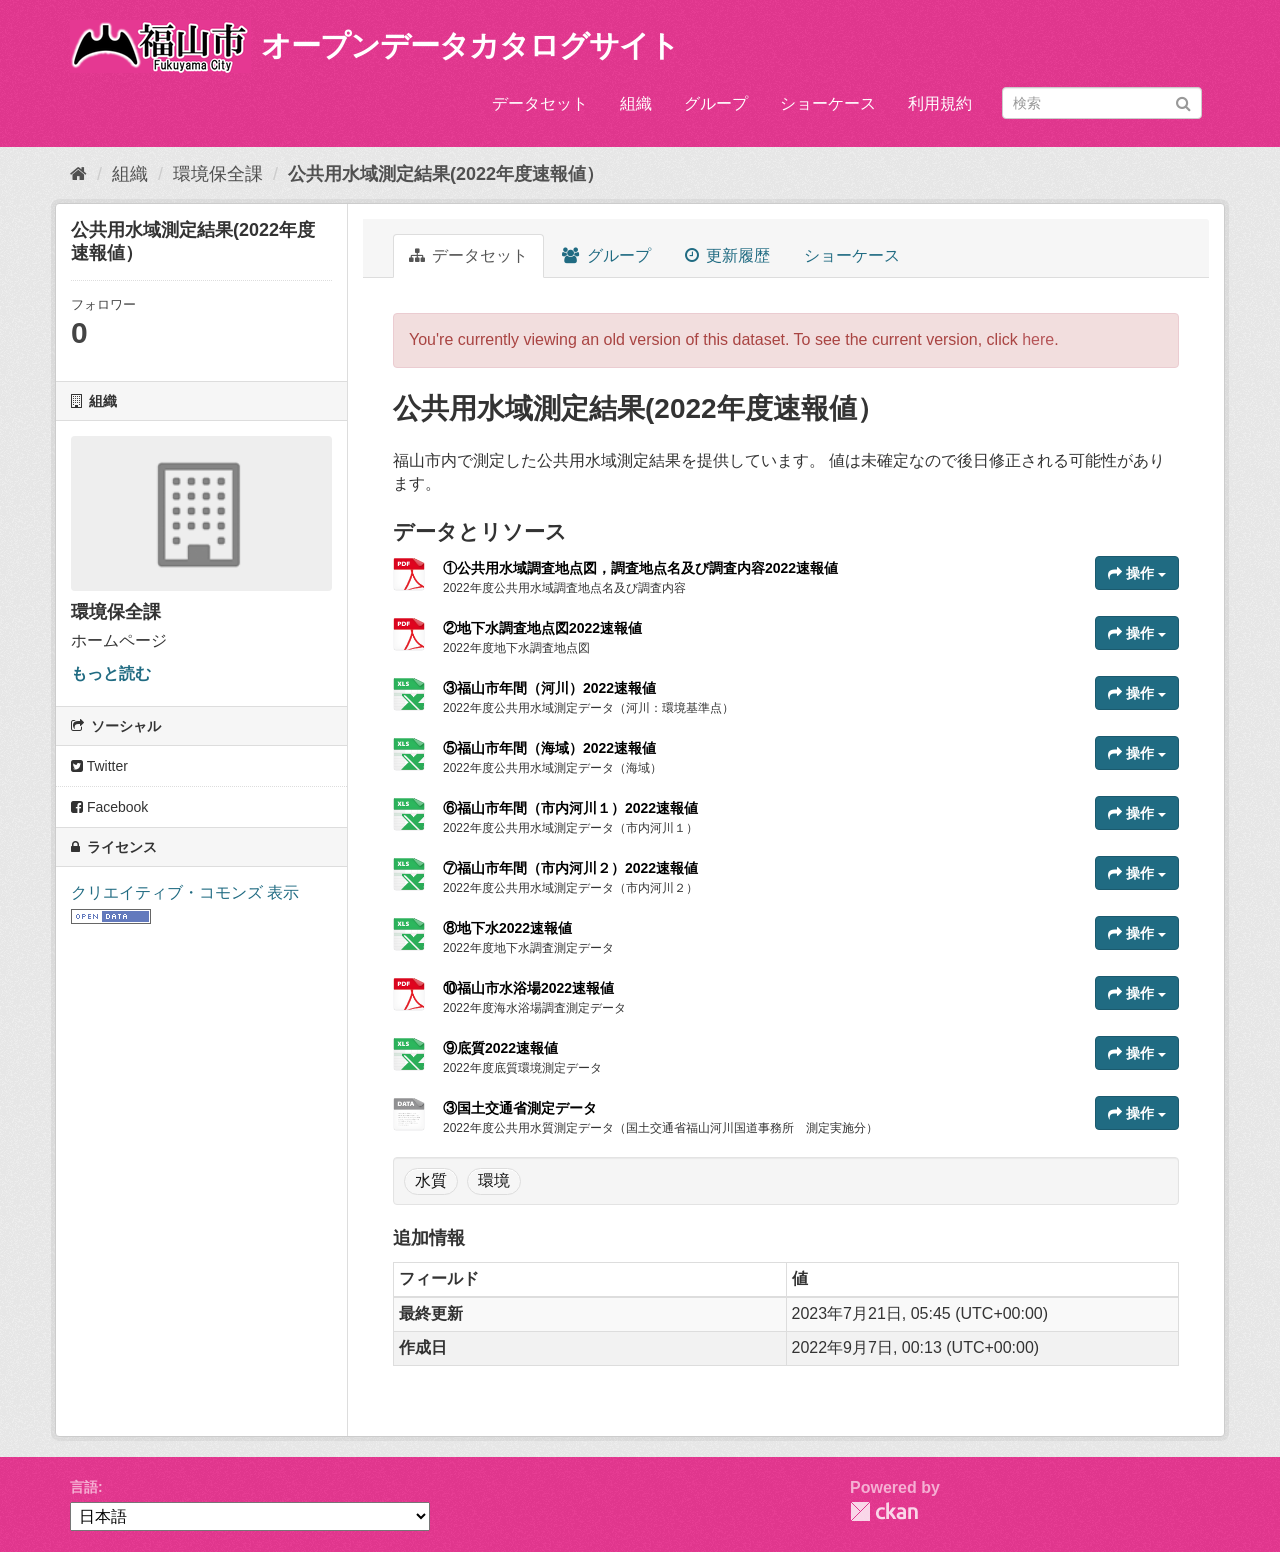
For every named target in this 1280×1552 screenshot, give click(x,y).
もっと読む (111, 673)
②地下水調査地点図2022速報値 (542, 628)
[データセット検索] (1102, 103)
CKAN (884, 1511)
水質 (431, 1180)
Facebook (109, 807)
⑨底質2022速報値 (500, 1048)
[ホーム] (78, 174)
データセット (540, 103)
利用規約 (940, 103)
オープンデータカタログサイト (470, 45)
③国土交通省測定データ (520, 1108)
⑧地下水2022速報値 (507, 928)
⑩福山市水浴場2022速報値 (528, 988)
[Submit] (1183, 101)
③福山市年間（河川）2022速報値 (549, 688)
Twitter (99, 766)
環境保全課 (218, 174)
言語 (84, 1487)
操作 (1137, 573)
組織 (636, 103)
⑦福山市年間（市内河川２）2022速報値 (570, 868)
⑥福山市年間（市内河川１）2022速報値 (570, 808)
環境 (494, 1180)
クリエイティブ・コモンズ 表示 (185, 892)
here (1038, 339)
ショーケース (828, 103)
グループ (716, 103)
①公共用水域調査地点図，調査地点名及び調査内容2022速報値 (640, 568)
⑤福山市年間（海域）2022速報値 (549, 748)
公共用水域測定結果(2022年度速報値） (446, 174)
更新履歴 (727, 255)
